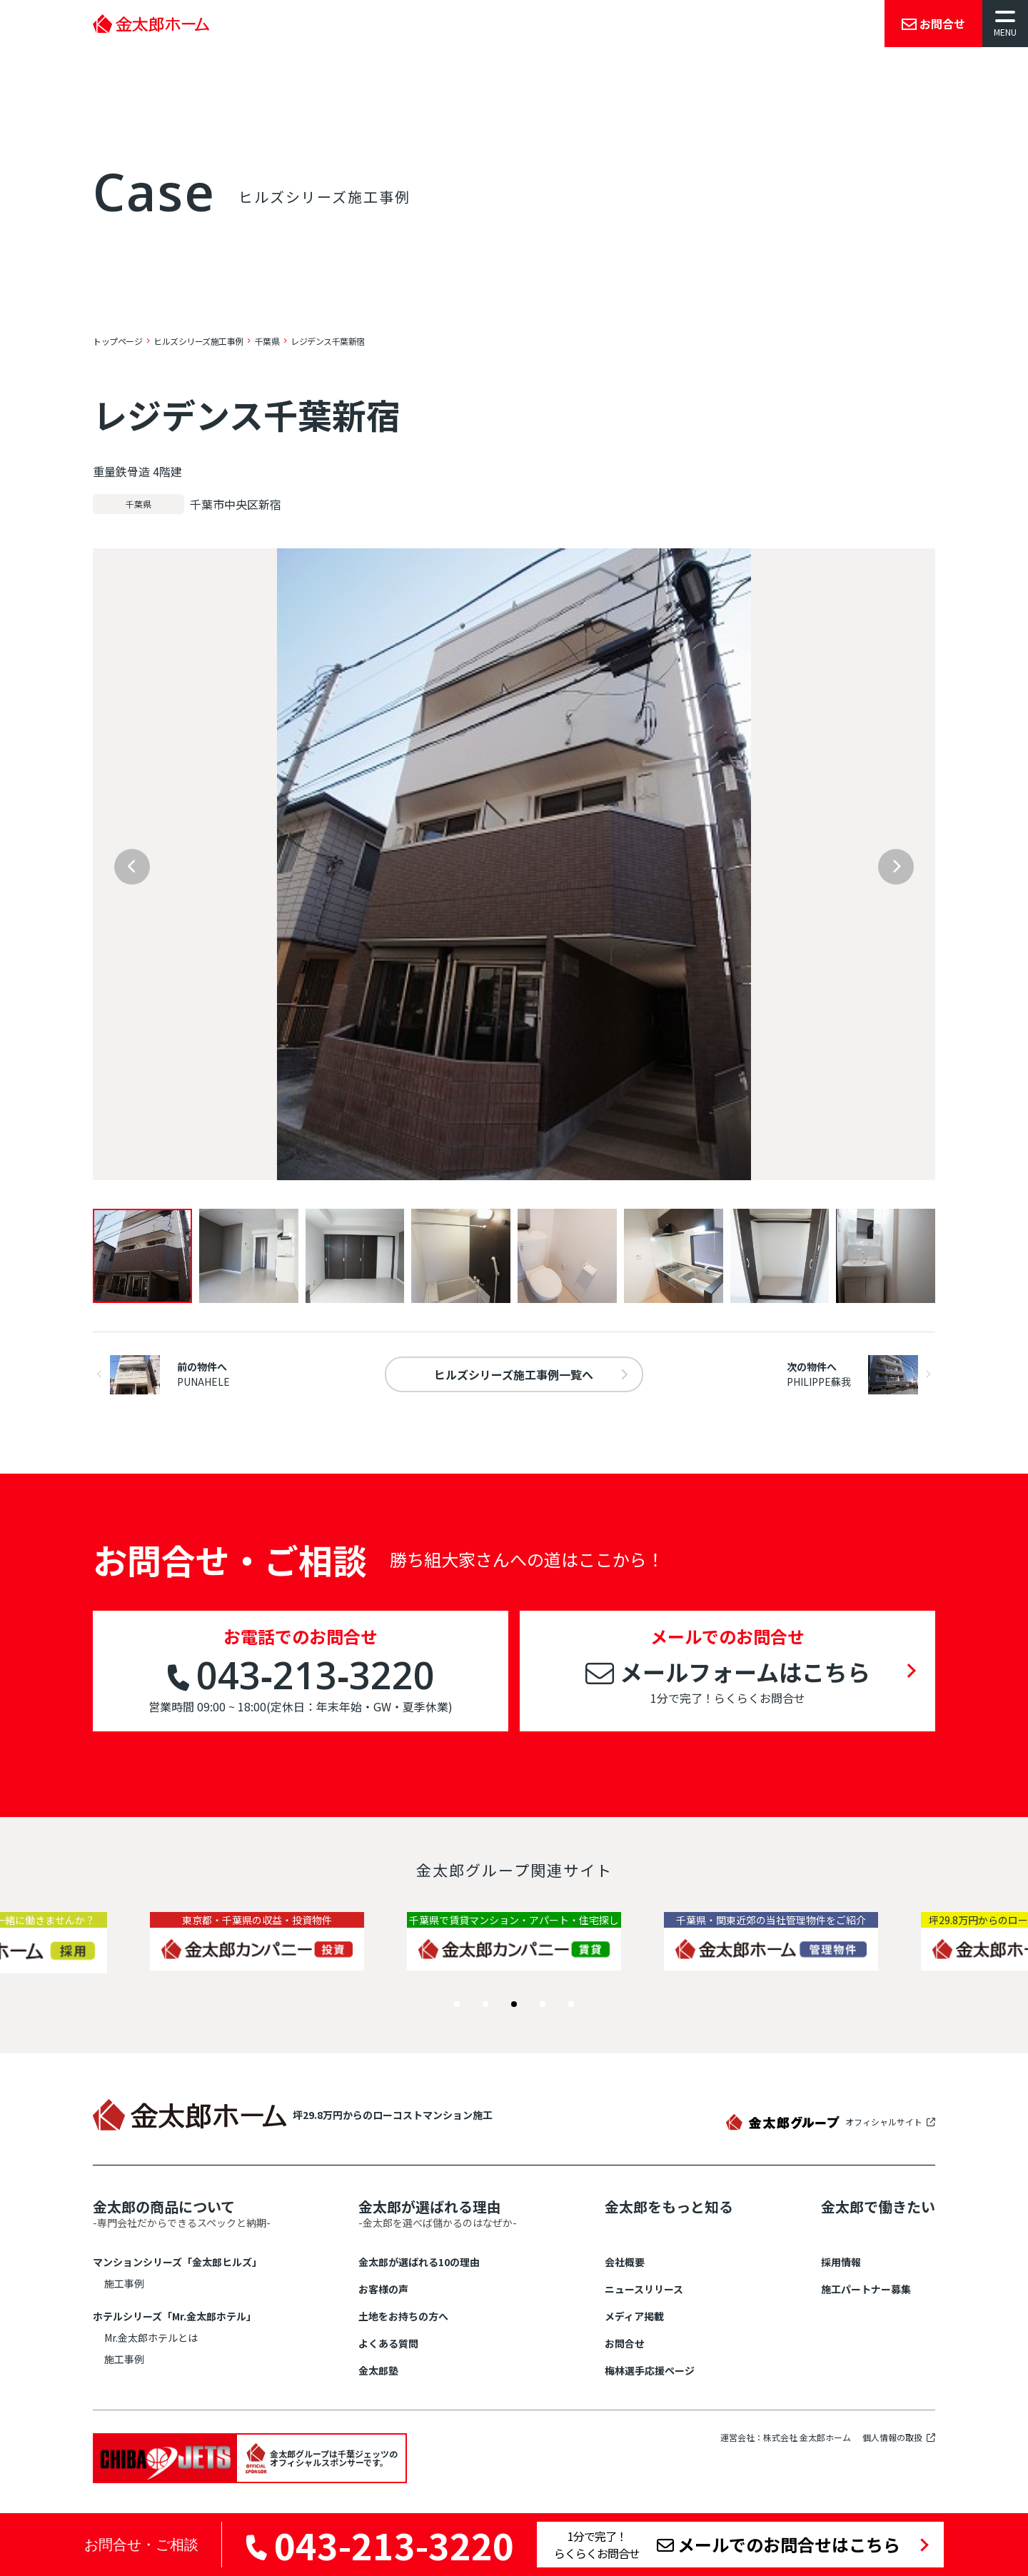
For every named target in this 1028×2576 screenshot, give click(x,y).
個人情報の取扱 (892, 2437)
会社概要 (625, 2262)
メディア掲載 (634, 2316)
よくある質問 (388, 2343)
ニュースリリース (644, 2289)
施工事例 (124, 2283)
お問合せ (625, 2343)
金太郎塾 (378, 2370)
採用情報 (841, 2262)
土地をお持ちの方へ (403, 2316)
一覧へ (513, 1374)
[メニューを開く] (1005, 23)
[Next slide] (896, 867)
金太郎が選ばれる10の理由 (419, 2262)
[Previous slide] (132, 867)
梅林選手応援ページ (650, 2370)
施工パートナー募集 (866, 2289)
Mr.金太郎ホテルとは (151, 2337)
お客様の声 (383, 2289)
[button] (457, 2004)
